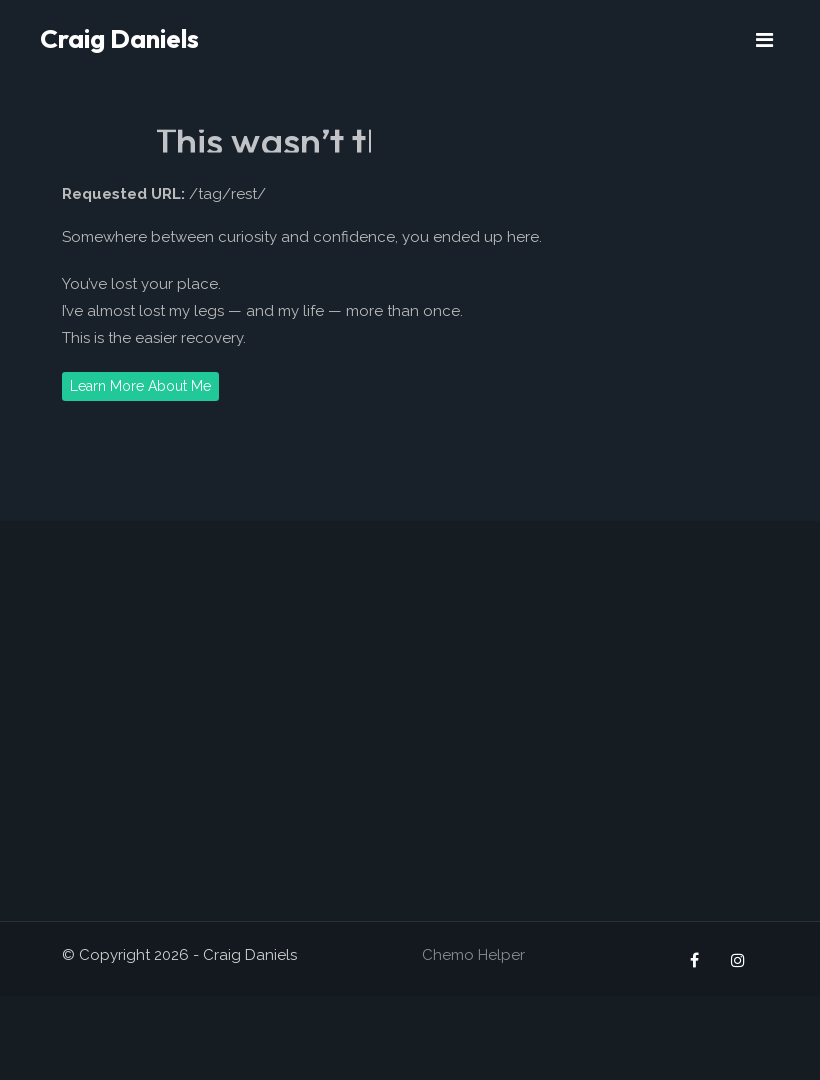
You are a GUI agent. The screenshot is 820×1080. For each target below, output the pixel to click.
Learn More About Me (140, 386)
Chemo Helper (473, 955)
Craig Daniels (119, 38)
